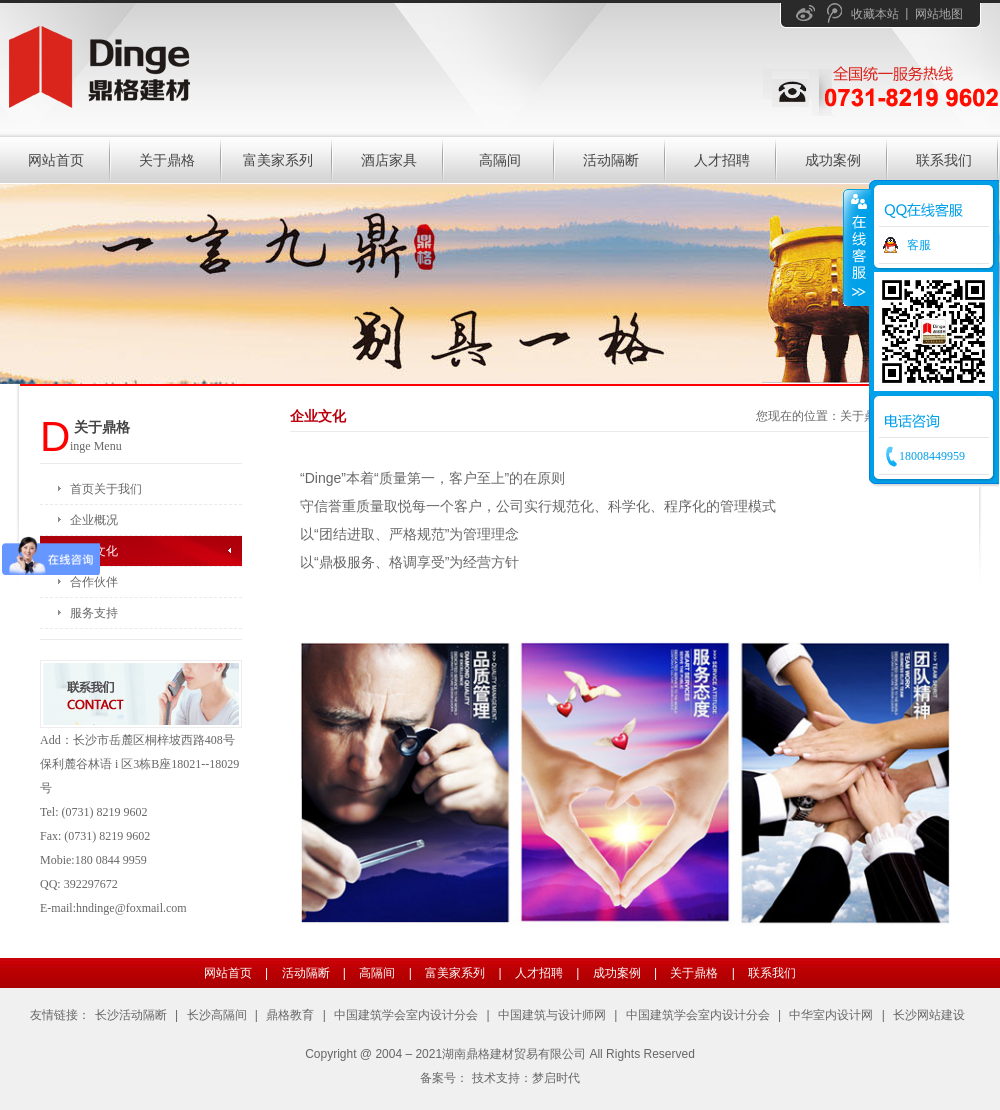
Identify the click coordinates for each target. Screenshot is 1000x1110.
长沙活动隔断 (131, 1015)
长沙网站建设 (929, 1015)
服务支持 (94, 613)
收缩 (857, 247)
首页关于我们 (106, 489)
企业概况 (94, 520)
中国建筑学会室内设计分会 (406, 1015)
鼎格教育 (290, 1015)
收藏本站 (875, 14)
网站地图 (939, 14)
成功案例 (833, 160)
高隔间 (500, 160)
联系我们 (944, 160)
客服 (919, 245)
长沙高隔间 (217, 1015)
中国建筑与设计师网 (552, 1015)
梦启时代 (556, 1078)
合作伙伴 (94, 582)
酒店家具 (389, 160)
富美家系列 (278, 160)
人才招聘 (722, 160)
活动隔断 (611, 160)
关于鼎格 (167, 160)
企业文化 (94, 551)
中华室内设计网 (831, 1015)
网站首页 (56, 160)
